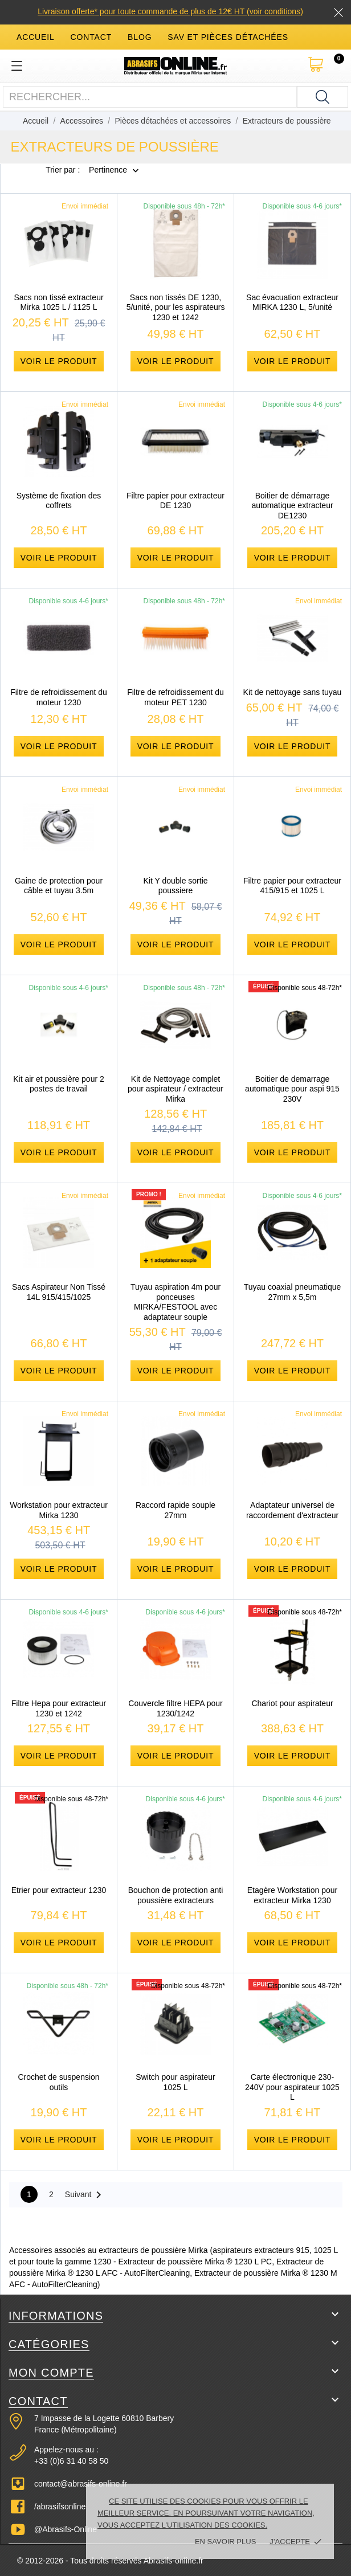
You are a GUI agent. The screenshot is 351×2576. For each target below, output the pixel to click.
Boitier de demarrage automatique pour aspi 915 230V (292, 1088)
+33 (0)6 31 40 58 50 (71, 2460)
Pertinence (108, 170)
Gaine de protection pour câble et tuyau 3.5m (59, 886)
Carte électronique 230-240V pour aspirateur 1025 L (292, 2086)
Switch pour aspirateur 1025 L (175, 2082)
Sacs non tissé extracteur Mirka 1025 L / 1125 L (58, 302)
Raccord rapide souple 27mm (175, 1510)
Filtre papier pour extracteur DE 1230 (175, 500)
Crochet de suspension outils (58, 2082)
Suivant (85, 2195)
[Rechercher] (322, 97)
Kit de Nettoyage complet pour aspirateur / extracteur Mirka (175, 1088)
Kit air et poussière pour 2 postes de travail (58, 1084)
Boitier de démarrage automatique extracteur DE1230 (292, 505)
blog (140, 37)
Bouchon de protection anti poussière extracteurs (175, 1895)
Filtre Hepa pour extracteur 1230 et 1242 (59, 1708)
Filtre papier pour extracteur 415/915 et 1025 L (292, 886)
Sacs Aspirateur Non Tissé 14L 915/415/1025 (58, 1292)
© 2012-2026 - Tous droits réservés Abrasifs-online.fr (110, 2560)
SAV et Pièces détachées (228, 37)
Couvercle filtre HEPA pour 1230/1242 (175, 1708)
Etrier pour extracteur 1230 (59, 1890)
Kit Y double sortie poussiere (175, 886)
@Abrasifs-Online (65, 2529)
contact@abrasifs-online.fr (80, 2483)
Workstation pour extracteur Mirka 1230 (59, 1510)
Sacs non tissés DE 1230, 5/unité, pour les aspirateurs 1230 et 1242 (175, 307)
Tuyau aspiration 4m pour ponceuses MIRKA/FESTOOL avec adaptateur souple (175, 1302)
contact (91, 37)
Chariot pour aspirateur (292, 1703)
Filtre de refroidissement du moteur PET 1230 (175, 697)
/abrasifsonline (59, 2506)
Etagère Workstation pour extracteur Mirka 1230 (292, 1895)
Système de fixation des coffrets (59, 500)
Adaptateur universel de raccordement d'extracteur (292, 1510)
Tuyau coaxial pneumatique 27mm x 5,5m (292, 1292)
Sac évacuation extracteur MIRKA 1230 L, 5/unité (292, 302)
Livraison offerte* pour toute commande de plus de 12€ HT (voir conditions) (170, 11)
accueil (36, 37)
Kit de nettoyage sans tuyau (292, 692)
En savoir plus (225, 2541)
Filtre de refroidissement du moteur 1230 (58, 697)
